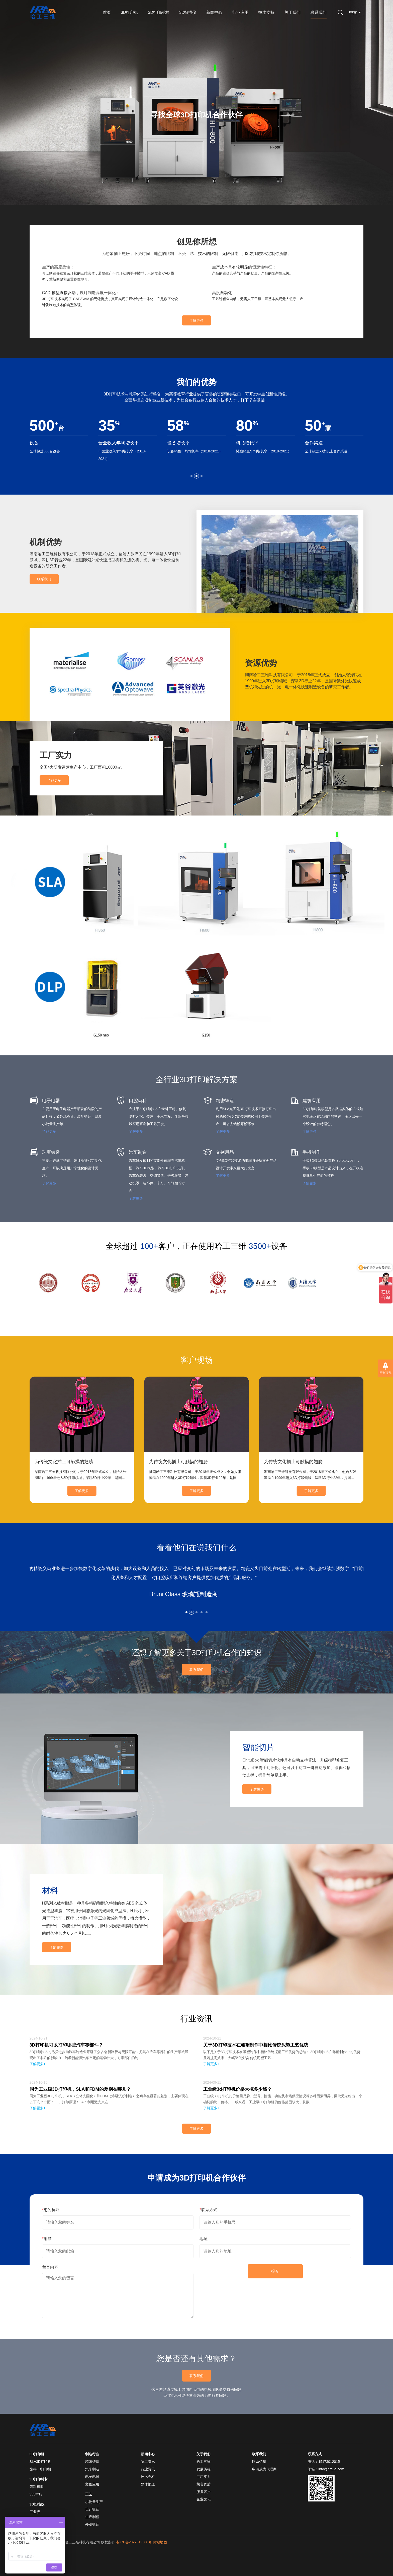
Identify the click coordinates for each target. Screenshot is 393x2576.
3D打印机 (129, 12)
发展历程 (204, 2469)
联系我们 (319, 12)
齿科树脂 (37, 2487)
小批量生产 (94, 2502)
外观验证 (92, 2524)
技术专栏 (148, 2477)
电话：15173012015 (324, 2462)
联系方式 (208, 2210)
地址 (204, 2238)
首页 (107, 12)
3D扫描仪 (187, 12)
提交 (275, 2271)
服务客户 (204, 2492)
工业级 (35, 2512)
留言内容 (50, 2267)
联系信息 (259, 2462)
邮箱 (47, 2238)
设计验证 (92, 2509)
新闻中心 (214, 12)
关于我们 (292, 12)
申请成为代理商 (264, 2469)
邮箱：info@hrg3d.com (326, 2469)
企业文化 (204, 2499)
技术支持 (266, 12)
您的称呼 (51, 2210)
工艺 (88, 2494)
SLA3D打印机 (40, 2462)
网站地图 (160, 2542)
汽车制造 (92, 2469)
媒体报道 (148, 2484)
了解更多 (196, 320)
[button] (191, 476)
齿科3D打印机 (41, 2469)
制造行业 (92, 2454)
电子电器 (92, 2477)
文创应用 (92, 2484)
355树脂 (36, 2494)
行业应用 (240, 12)
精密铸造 (92, 2462)
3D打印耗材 (158, 12)
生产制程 (92, 2517)
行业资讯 (148, 2469)
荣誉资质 (204, 2484)
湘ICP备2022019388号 (134, 2542)
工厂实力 (204, 2477)
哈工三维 (204, 2462)
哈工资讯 (148, 2462)
